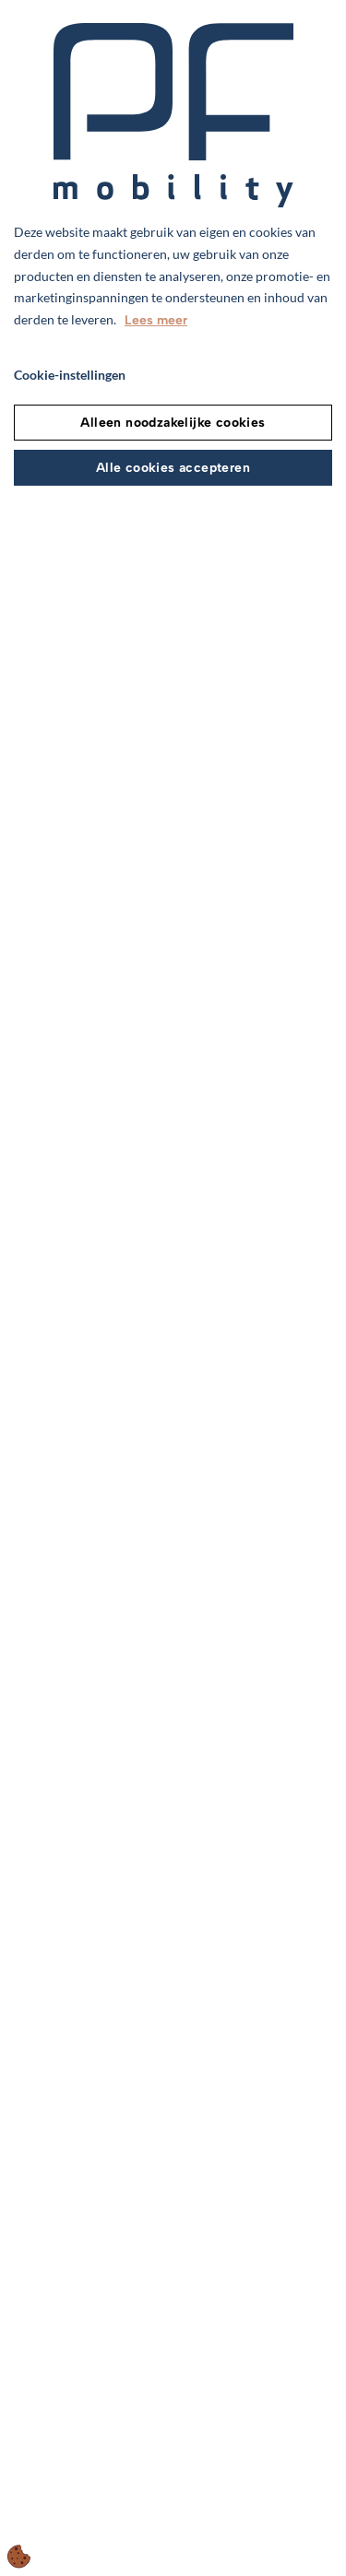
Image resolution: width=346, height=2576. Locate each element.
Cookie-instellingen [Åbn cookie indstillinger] (69, 374)
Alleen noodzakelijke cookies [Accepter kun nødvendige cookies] (172, 422)
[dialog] (173, 1288)
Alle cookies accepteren (173, 468)
